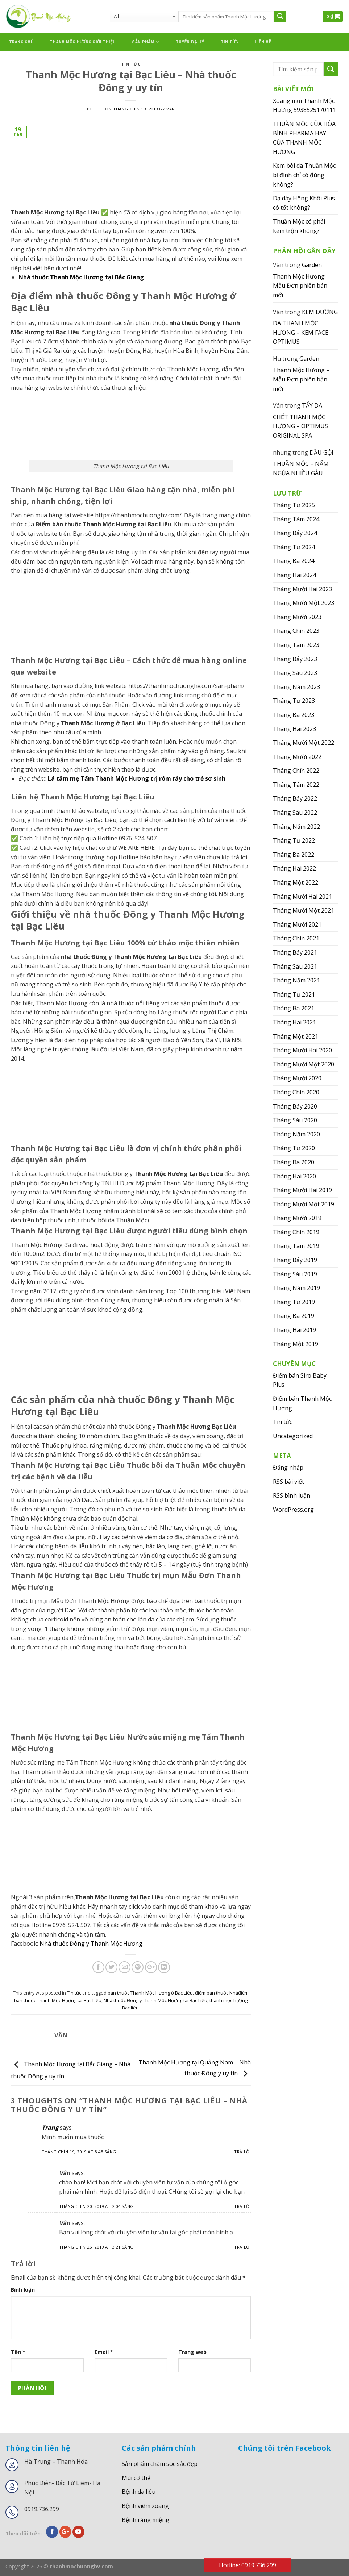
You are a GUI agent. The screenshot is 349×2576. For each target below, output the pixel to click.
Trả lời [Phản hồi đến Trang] (242, 2151)
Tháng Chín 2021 (296, 938)
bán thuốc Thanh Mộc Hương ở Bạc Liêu (150, 1993)
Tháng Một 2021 (295, 1036)
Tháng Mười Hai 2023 (302, 589)
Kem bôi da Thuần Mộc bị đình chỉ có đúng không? (304, 175)
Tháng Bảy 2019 (295, 1260)
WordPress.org (293, 1510)
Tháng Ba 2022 (293, 855)
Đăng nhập (288, 1467)
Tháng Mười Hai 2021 (302, 897)
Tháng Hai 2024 (294, 575)
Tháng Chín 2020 (296, 1092)
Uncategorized (293, 1436)
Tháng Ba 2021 (293, 1008)
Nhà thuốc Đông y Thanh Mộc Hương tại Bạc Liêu (155, 2000)
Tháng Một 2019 (295, 1344)
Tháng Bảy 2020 (295, 1106)
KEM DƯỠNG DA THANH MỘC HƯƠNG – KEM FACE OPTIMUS (305, 327)
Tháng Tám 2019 (296, 1246)
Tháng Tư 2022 (294, 840)
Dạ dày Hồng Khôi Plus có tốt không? (304, 203)
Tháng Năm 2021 (296, 980)
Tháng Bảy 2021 (295, 952)
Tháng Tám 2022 (296, 785)
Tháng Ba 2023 (293, 715)
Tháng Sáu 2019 (295, 1274)
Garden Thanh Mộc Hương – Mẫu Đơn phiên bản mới (301, 280)
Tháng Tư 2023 (294, 701)
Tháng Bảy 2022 (295, 798)
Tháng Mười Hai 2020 (302, 1050)
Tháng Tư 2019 (294, 1302)
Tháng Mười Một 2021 (303, 910)
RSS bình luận (291, 1495)
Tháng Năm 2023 (296, 687)
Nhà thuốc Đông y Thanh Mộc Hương (91, 1943)
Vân (170, 109)
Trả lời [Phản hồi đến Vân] (242, 2206)
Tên (18, 2352)
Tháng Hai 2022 (294, 868)
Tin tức (229, 42)
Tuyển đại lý (190, 42)
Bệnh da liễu (138, 2492)
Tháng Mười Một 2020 (303, 1064)
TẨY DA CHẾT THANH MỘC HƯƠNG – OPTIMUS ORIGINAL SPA (300, 420)
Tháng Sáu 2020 (295, 1120)
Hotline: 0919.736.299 (247, 2565)
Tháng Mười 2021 (297, 924)
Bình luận (23, 2289)
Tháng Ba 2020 (293, 1162)
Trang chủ (21, 42)
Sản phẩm (145, 41)
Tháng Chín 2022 (296, 771)
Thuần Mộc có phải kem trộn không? (299, 226)
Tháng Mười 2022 (297, 757)
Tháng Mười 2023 (297, 617)
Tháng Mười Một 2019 (303, 1204)
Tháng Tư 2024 (294, 547)
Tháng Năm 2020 (296, 1134)
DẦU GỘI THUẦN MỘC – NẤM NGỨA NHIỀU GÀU (303, 462)
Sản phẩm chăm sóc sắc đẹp (160, 2464)
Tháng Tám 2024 (296, 519)
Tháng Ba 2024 (293, 561)
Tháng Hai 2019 (294, 1330)
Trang (50, 2128)
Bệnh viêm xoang (145, 2506)
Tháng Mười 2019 (297, 1218)
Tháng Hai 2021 (294, 1022)
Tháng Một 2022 (295, 882)
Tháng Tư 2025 (294, 505)
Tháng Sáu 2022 (295, 813)
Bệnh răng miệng (145, 2520)
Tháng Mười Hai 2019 (302, 1190)
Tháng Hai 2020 (294, 1176)
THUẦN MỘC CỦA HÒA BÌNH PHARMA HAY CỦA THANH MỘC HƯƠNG (304, 138)
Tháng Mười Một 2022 (303, 743)
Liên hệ (263, 42)
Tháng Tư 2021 (294, 994)
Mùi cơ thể (136, 2478)
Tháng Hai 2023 (294, 729)
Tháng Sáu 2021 (295, 966)
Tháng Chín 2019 (296, 1232)
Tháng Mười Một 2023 (303, 603)
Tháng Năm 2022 (296, 827)
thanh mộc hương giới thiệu (83, 42)
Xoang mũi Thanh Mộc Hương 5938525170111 (304, 105)
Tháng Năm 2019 (296, 1288)
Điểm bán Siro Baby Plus (300, 1380)
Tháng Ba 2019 (293, 1316)
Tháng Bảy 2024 (295, 533)
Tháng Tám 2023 (296, 645)
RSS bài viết (288, 1482)
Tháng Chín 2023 (296, 631)
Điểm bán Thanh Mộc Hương (302, 1403)
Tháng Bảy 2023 (295, 659)
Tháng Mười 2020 (297, 1078)
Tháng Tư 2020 (294, 1148)
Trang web (192, 2352)
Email (104, 2352)
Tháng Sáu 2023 (295, 673)
